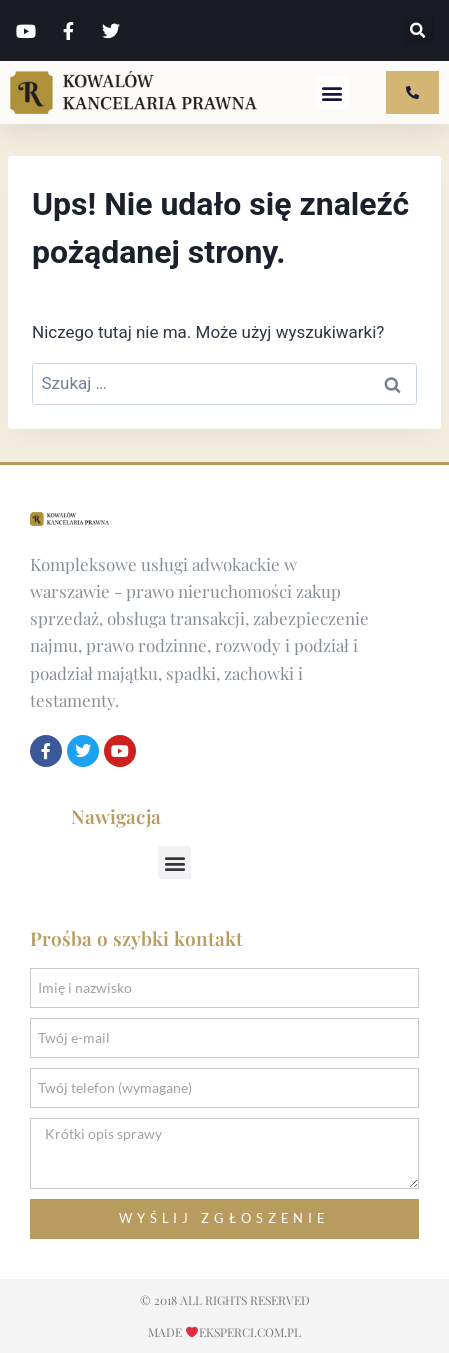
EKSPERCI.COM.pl (250, 1332)
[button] (418, 30)
